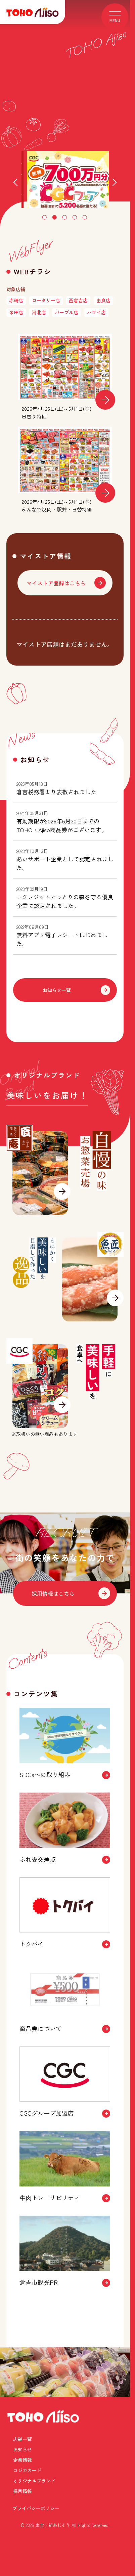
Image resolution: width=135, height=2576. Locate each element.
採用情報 (79, 2521)
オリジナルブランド (34, 2521)
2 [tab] (55, 218)
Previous (17, 182)
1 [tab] (45, 218)
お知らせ (79, 2500)
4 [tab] (75, 218)
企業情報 (22, 2510)
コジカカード (84, 2510)
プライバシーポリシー (35, 2538)
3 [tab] (65, 218)
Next (113, 182)
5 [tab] (85, 218)
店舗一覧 (22, 2500)
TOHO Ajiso (43, 2479)
